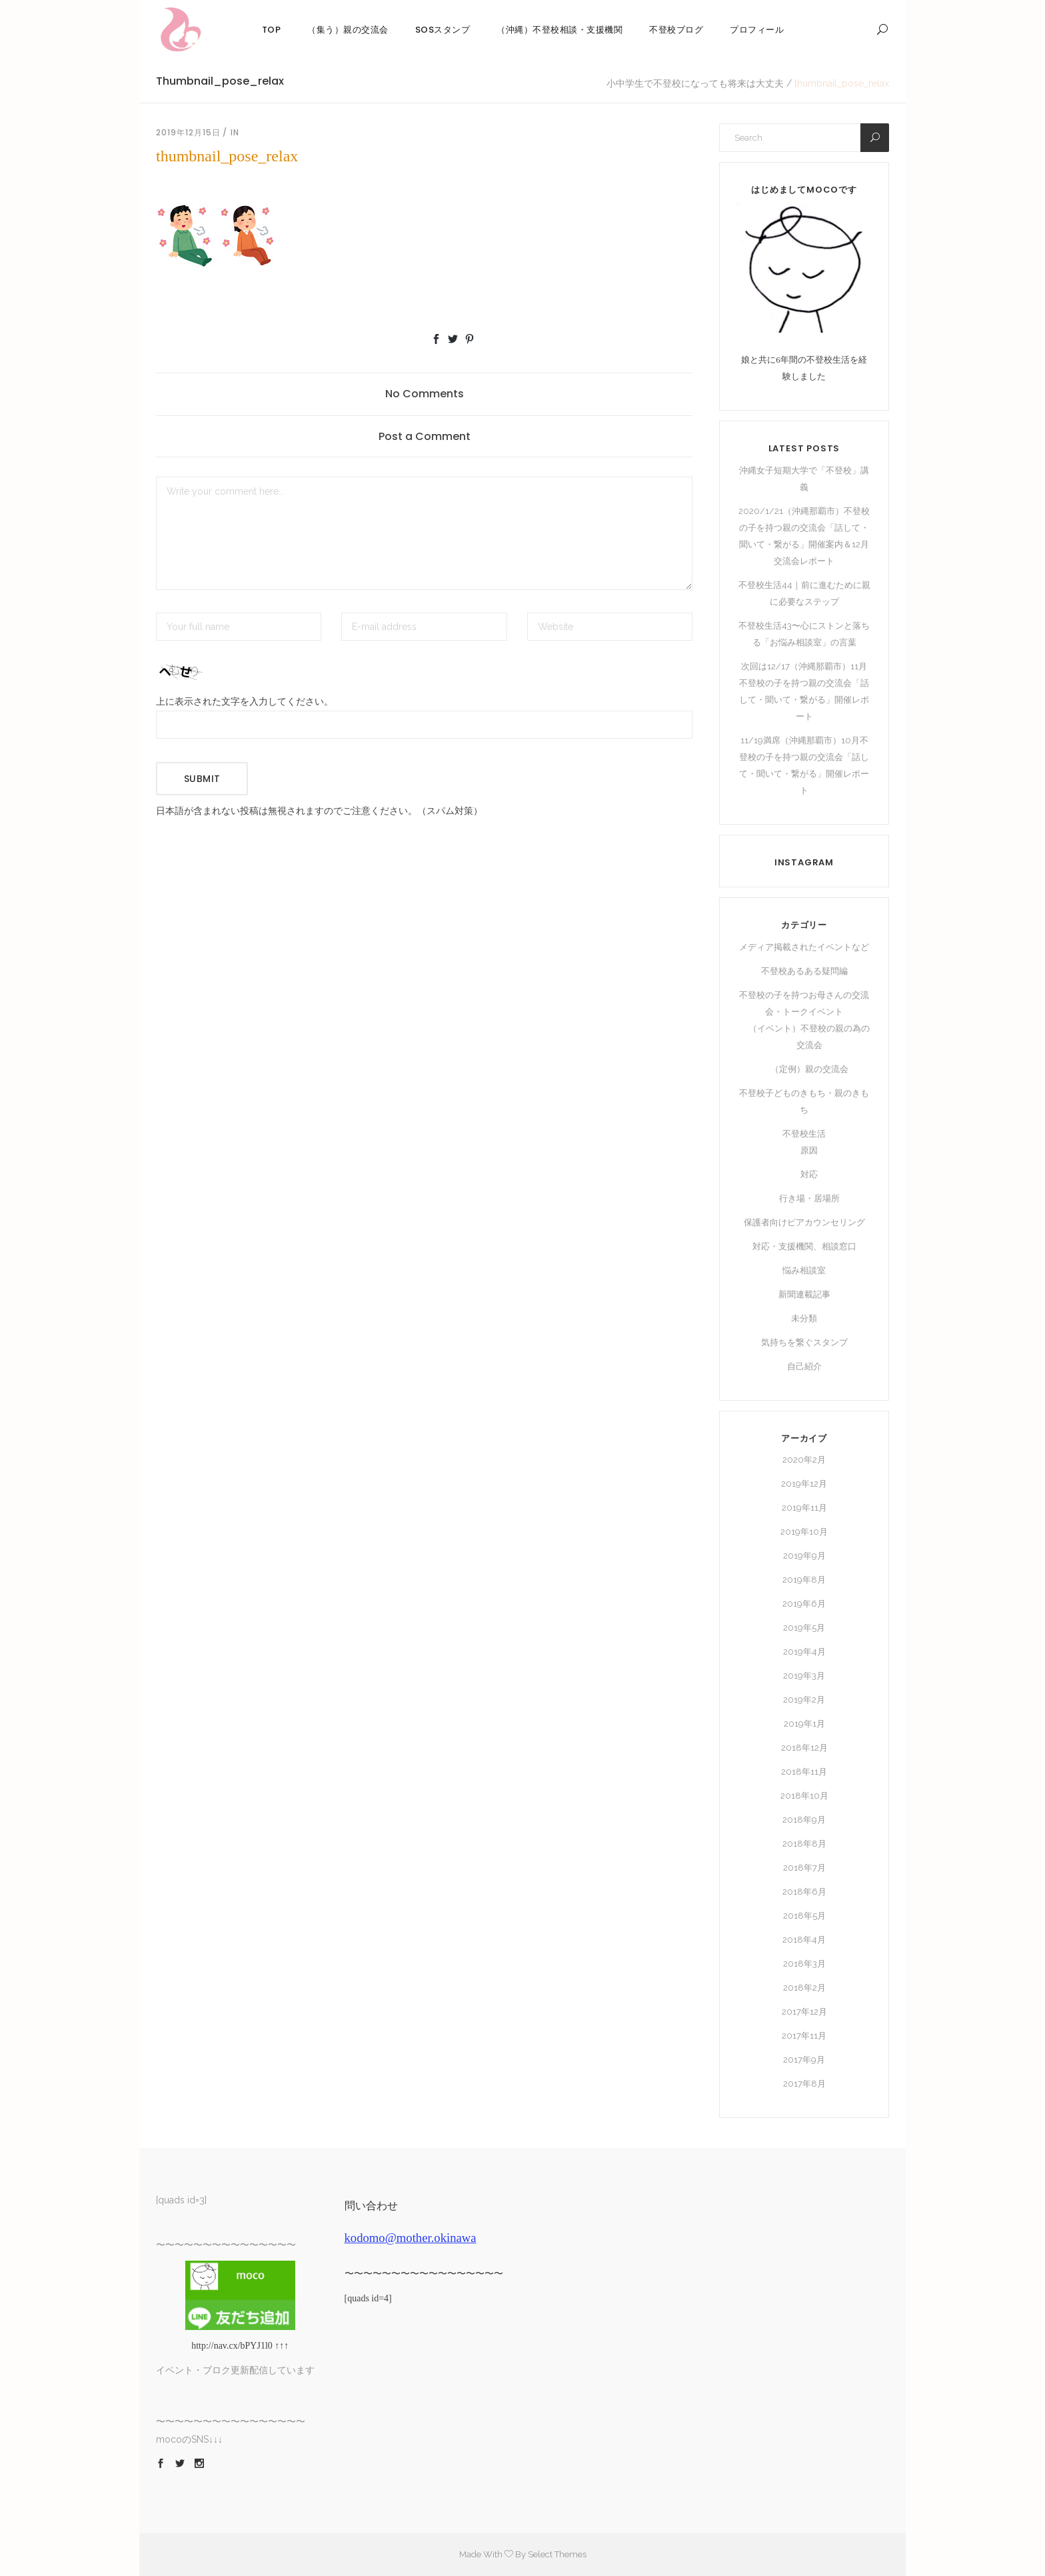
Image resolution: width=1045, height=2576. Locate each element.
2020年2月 (804, 1460)
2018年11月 (804, 1772)
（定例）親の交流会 (809, 1069)
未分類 (804, 1318)
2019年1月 (804, 1724)
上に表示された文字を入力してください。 (244, 702)
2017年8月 (804, 2084)
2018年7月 (804, 1868)
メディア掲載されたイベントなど (804, 947)
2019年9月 (804, 1556)
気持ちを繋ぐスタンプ (804, 1342)
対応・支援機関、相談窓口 (804, 1246)
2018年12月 (804, 1748)
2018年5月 (804, 1916)
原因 (809, 1150)
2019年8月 (804, 1580)
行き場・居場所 (809, 1198)
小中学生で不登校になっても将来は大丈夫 (695, 83)
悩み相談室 (804, 1270)
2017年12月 (804, 2012)
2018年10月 (804, 1796)
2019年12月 (804, 1484)
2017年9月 (804, 2060)
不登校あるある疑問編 (804, 971)
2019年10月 (804, 1532)
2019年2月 (804, 1700)
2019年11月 (804, 1508)
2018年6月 (804, 1892)
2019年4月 (804, 1652)
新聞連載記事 (804, 1294)
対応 (809, 1174)
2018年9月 (804, 1820)
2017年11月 (804, 2036)
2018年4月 (804, 1940)
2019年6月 (804, 1604)
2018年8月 (804, 1844)
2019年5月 (804, 1628)
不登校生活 (804, 1134)
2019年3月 (804, 1676)
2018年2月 (804, 1988)
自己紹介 (804, 1366)
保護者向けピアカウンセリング (804, 1222)
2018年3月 (804, 1964)
